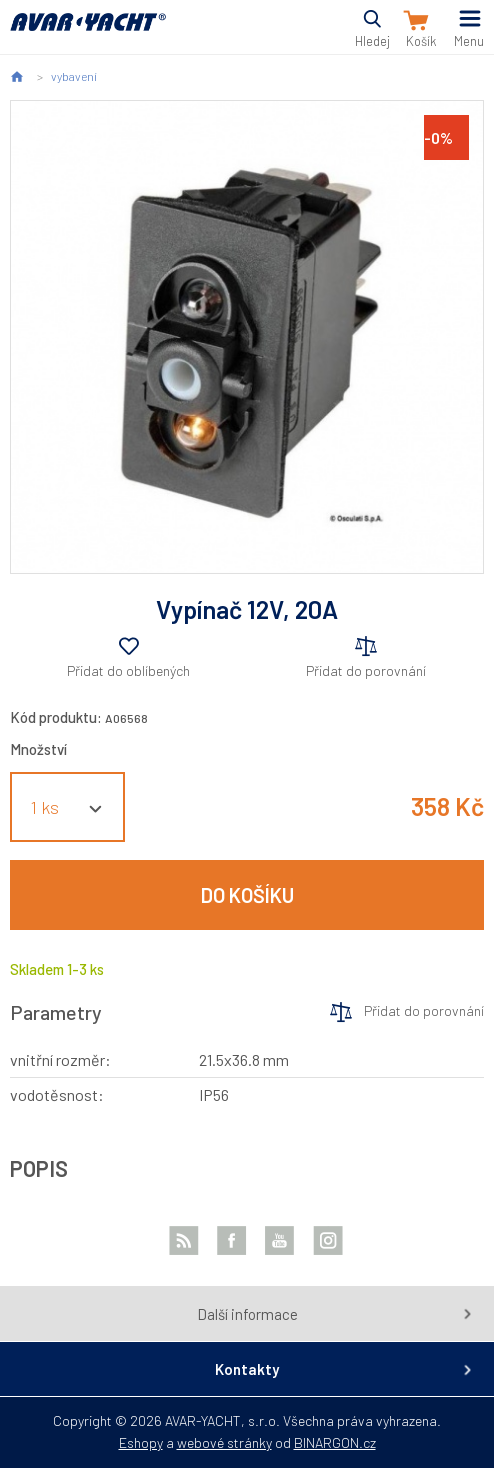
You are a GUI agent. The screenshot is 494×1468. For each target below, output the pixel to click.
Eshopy (141, 1442)
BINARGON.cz (335, 1442)
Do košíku (247, 895)
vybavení (74, 76)
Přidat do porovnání (366, 670)
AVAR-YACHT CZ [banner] (88, 33)
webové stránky (224, 1442)
